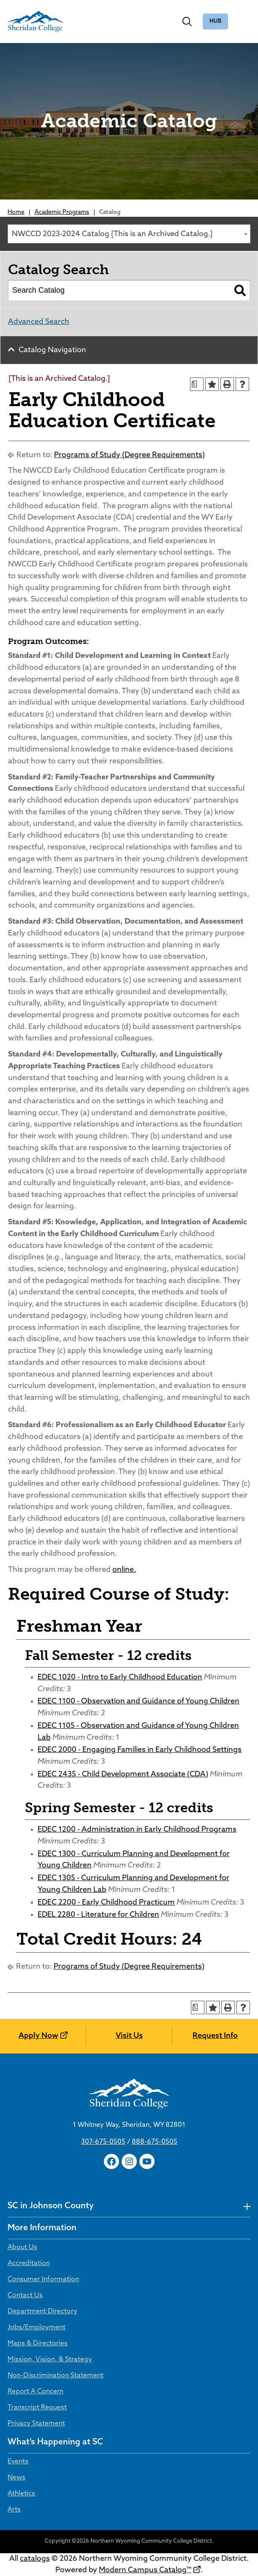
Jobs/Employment (36, 2327)
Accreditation (29, 2263)
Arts (14, 2509)
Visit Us (129, 2036)
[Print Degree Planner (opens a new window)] (197, 384)
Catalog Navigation (52, 350)
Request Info (215, 2036)
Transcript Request (37, 2407)
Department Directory (42, 2311)
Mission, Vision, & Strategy (50, 2359)
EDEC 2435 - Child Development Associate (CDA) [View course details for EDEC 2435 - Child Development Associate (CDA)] (123, 1774)
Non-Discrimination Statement (55, 2375)
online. (124, 1570)
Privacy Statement (36, 2423)
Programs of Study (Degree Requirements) (129, 455)
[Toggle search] (187, 21)
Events (18, 2461)
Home (16, 212)
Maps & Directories (38, 2343)
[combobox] (129, 233)
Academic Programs (62, 212)
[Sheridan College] (35, 21)
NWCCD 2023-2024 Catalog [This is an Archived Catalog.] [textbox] (112, 234)
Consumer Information (43, 2279)
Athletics (21, 2493)
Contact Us (25, 2295)
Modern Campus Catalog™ (145, 2570)
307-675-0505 (103, 2142)
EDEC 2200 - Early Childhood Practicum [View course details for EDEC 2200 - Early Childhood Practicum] (106, 1903)
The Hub (215, 21)
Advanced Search (38, 322)
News (16, 2477)
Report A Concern (35, 2391)
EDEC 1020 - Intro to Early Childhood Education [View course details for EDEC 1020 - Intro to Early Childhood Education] (120, 1677)
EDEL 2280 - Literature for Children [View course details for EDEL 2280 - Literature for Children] (98, 1915)
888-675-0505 (154, 2142)
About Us (22, 2247)
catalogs (35, 2559)
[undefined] (246, 2206)
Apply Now (38, 2036)
